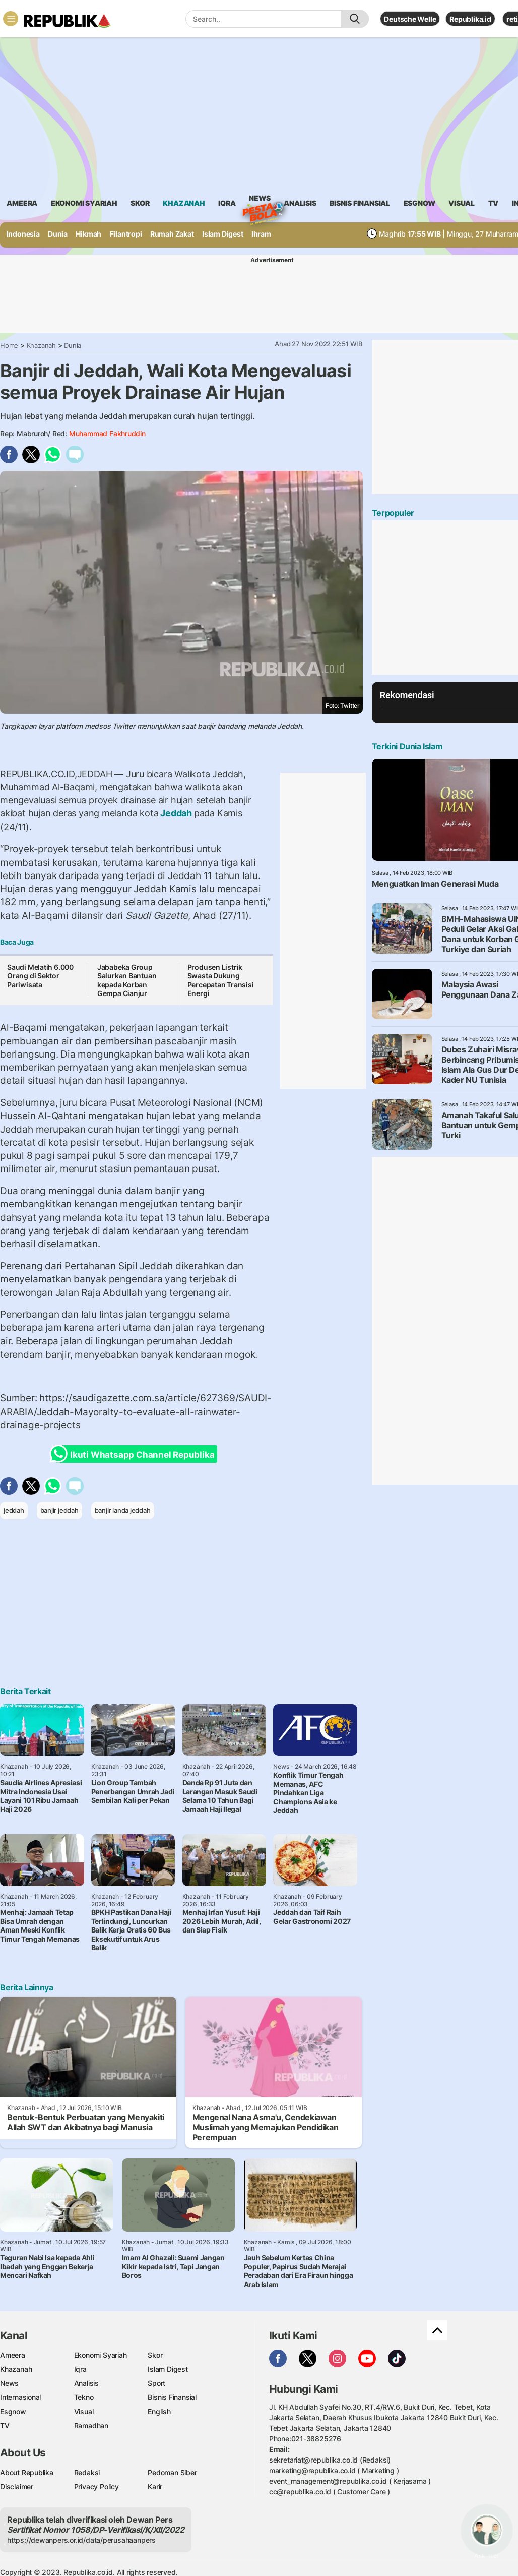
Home (9, 345)
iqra (226, 203)
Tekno (84, 2397)
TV (493, 203)
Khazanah (41, 345)
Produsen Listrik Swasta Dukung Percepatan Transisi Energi (220, 980)
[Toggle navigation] (10, 19)
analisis (300, 203)
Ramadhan (91, 2425)
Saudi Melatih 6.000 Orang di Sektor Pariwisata (40, 976)
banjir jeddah (59, 1510)
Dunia (58, 233)
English (159, 2411)
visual (461, 203)
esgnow (419, 203)
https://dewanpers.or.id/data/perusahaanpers (81, 2540)
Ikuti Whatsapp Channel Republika (135, 1454)
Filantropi (126, 233)
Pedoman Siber (172, 2472)
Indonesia (23, 233)
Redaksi (87, 2472)
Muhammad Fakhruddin (107, 433)
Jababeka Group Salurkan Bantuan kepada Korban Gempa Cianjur (127, 980)
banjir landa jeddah (123, 1510)
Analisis (86, 2383)
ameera (22, 203)
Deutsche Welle (410, 19)
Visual (84, 2411)
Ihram (261, 233)
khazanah (184, 203)
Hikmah (88, 233)
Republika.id (470, 19)
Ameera (12, 2355)
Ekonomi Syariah (84, 203)
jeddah (14, 1510)
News (259, 200)
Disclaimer (16, 2486)
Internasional (20, 2397)
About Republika (26, 2472)
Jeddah (175, 813)
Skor (155, 2355)
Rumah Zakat (172, 233)
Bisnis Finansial (360, 203)
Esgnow (13, 2411)
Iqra (80, 2369)
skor (140, 203)
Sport (156, 2383)
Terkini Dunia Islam (407, 746)
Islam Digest (222, 233)
